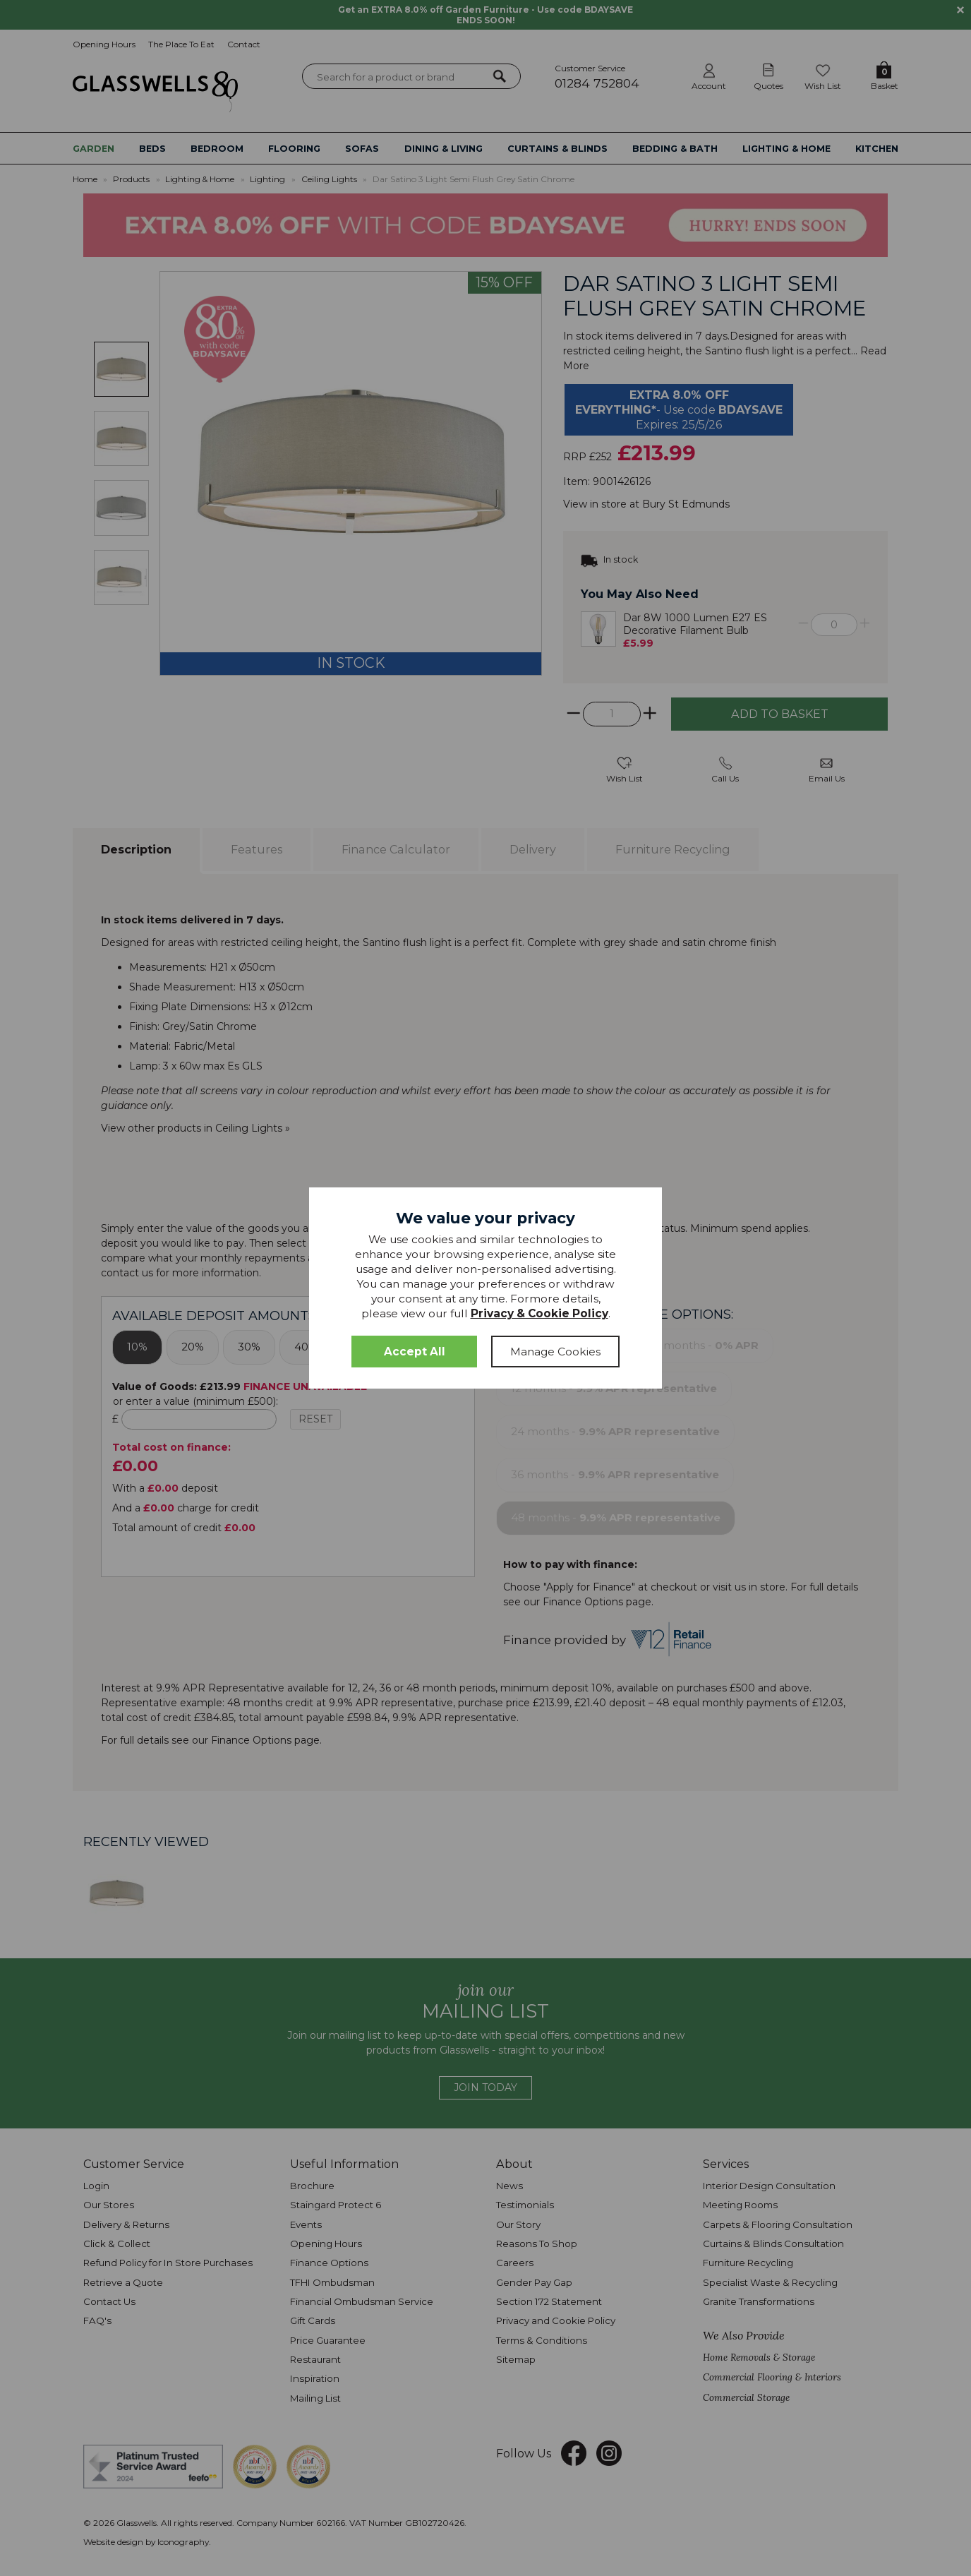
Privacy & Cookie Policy (539, 1313)
